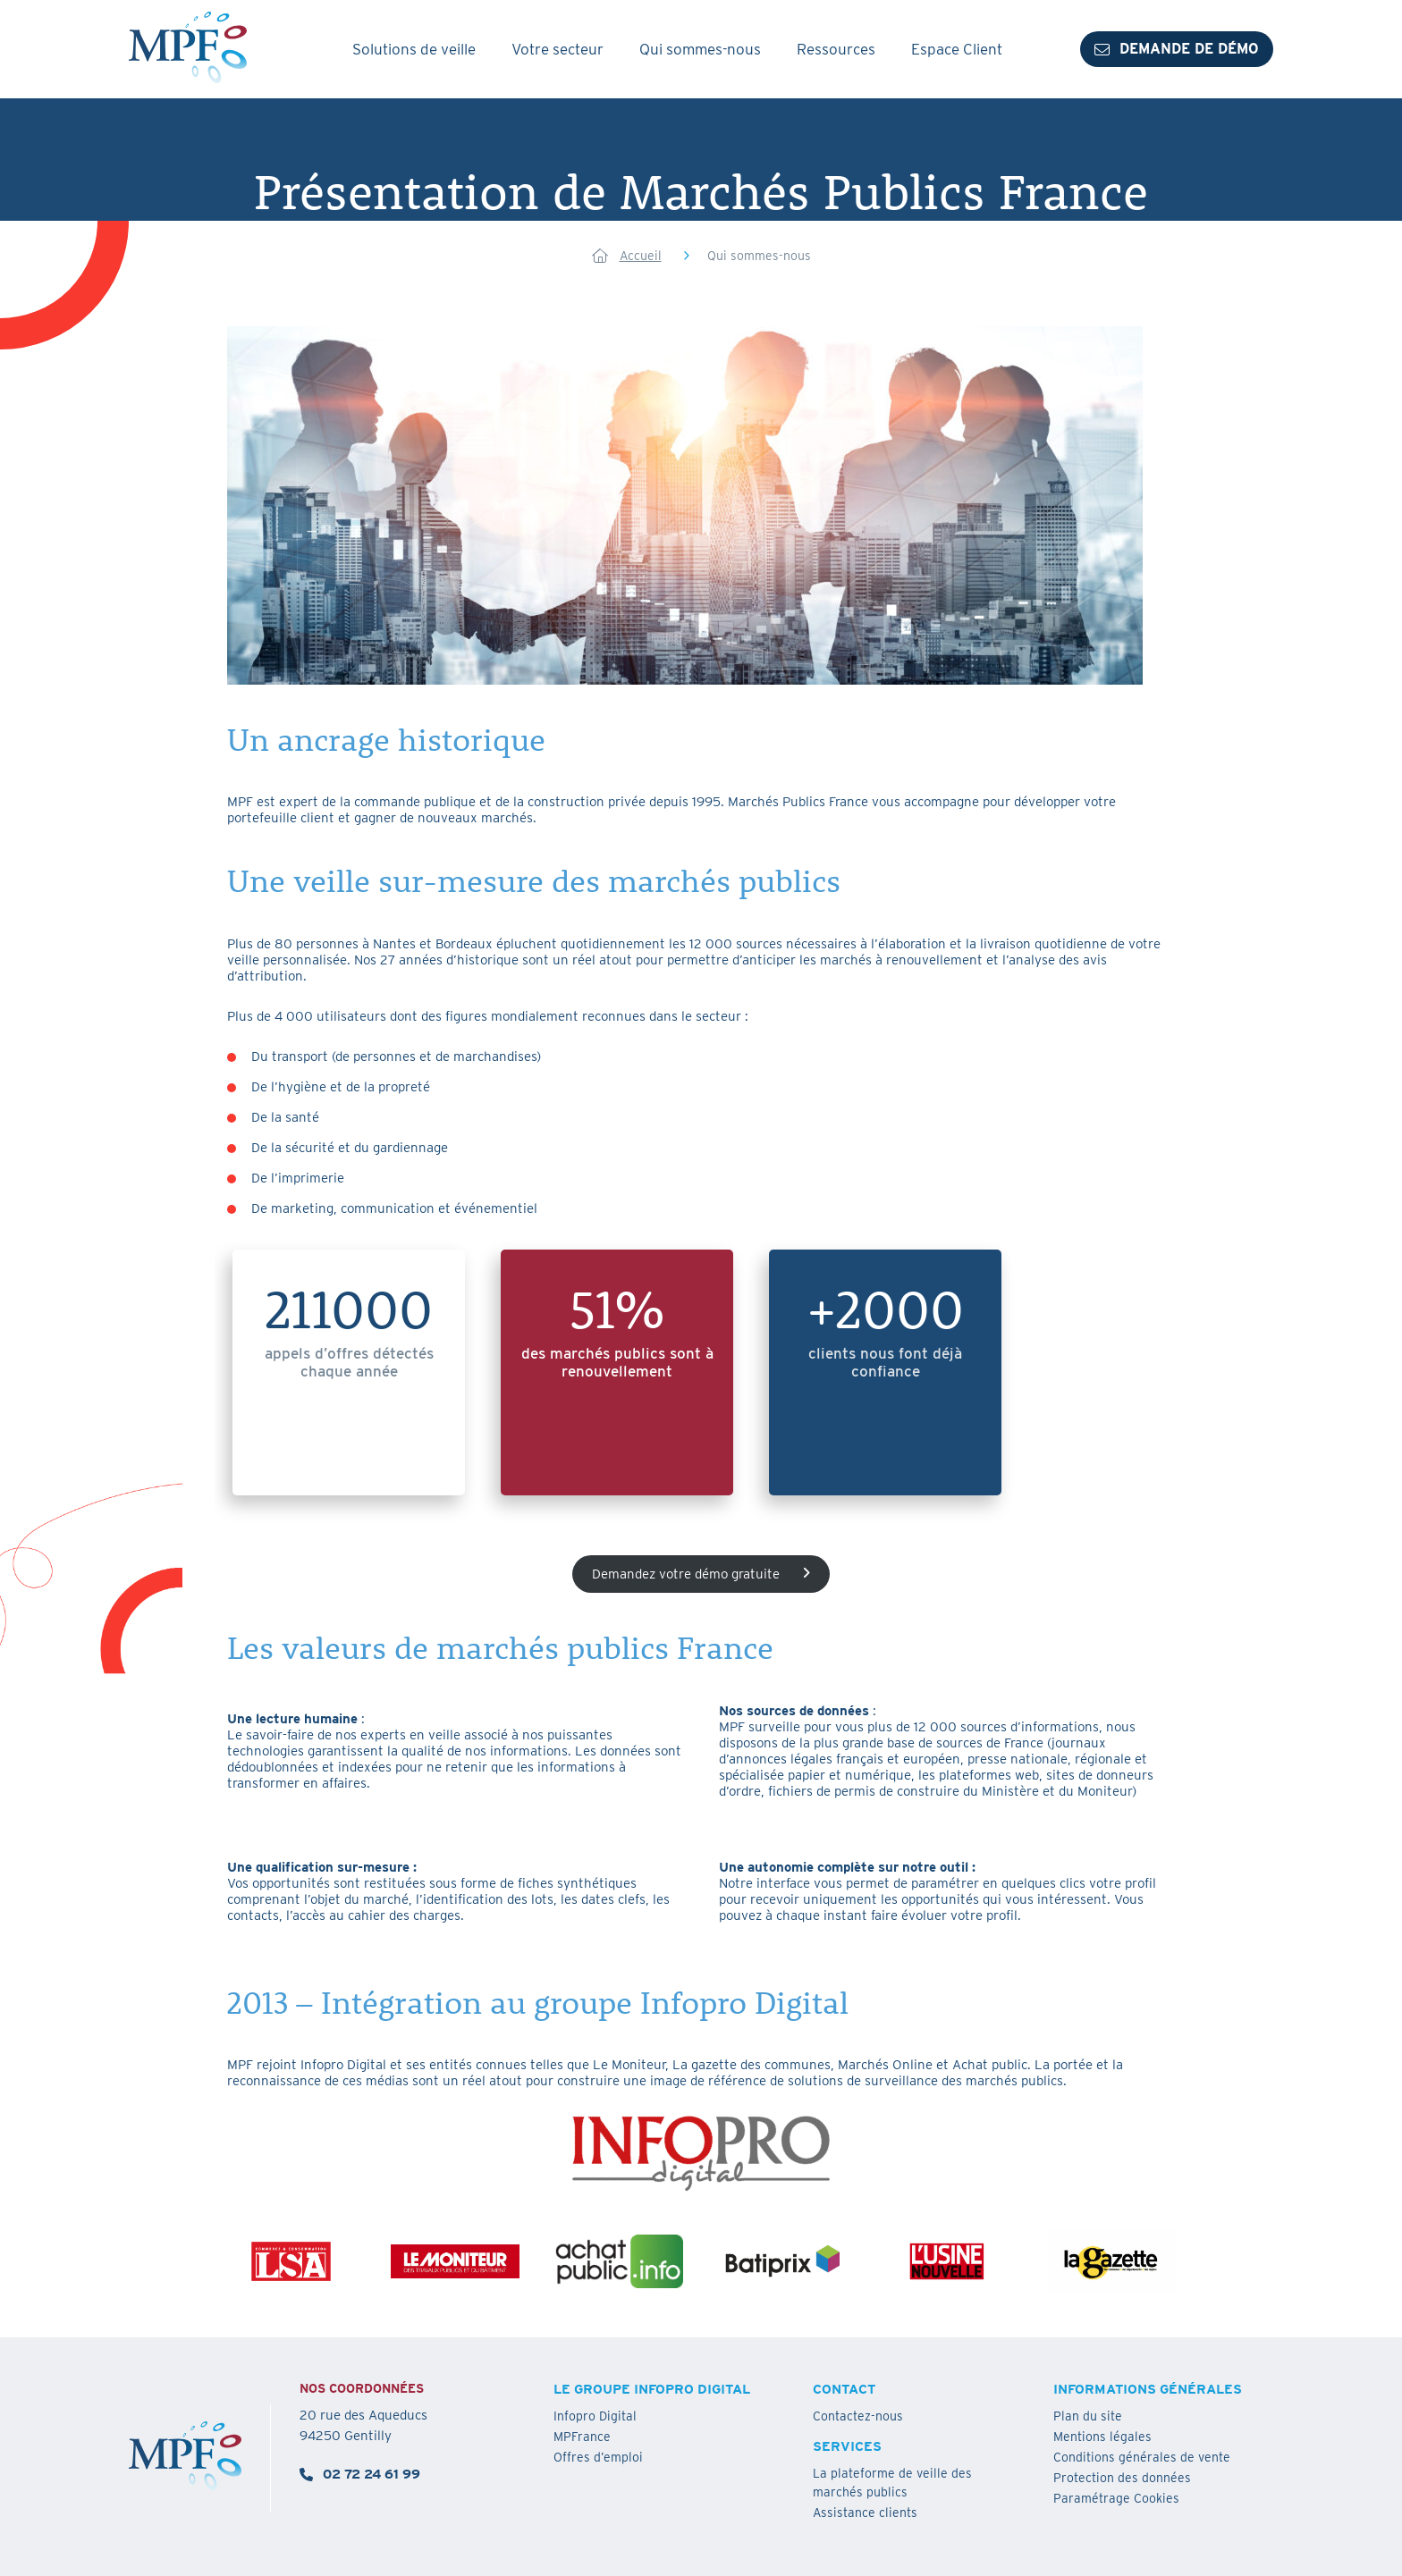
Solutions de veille (414, 49)
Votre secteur (557, 49)
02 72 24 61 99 (360, 2474)
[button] (1147, 2498)
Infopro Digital (595, 2416)
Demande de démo (1176, 48)
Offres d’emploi (598, 2457)
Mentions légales (1102, 2436)
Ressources (836, 49)
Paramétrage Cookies (1116, 2498)
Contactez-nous (858, 2416)
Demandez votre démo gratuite (700, 1574)
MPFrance (582, 2436)
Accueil (641, 255)
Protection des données (1122, 2478)
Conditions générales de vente (1141, 2457)
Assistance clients (865, 2512)
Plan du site (1087, 2416)
